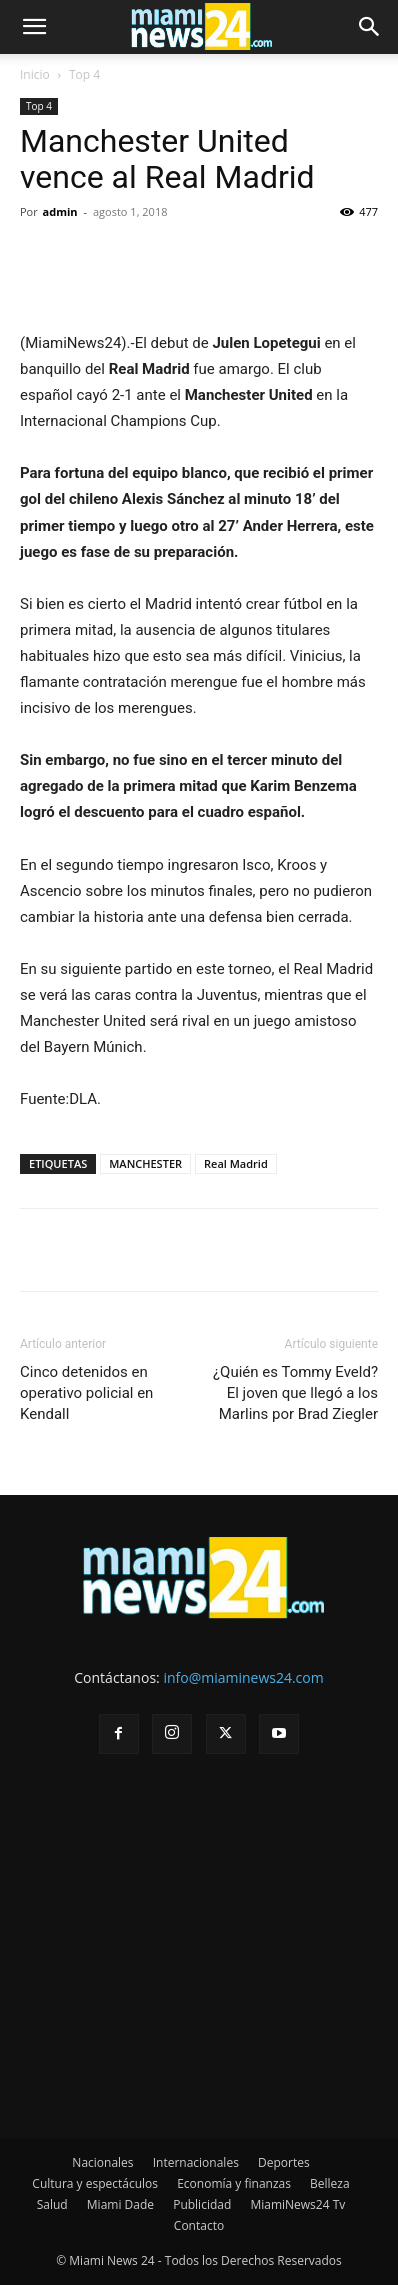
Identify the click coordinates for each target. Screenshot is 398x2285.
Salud (52, 2204)
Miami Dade (120, 2204)
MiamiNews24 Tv (297, 2204)
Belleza (330, 2183)
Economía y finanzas (234, 2183)
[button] (34, 27)
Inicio (35, 74)
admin (60, 211)
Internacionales (196, 2162)
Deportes (284, 2162)
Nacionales (102, 2162)
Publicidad (202, 2204)
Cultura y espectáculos (95, 2183)
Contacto (199, 2225)
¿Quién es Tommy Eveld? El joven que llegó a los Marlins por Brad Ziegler (295, 1393)
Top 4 (84, 74)
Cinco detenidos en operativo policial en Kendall (86, 1393)
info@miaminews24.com (243, 1677)
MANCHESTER (145, 1163)
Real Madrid (236, 1163)
